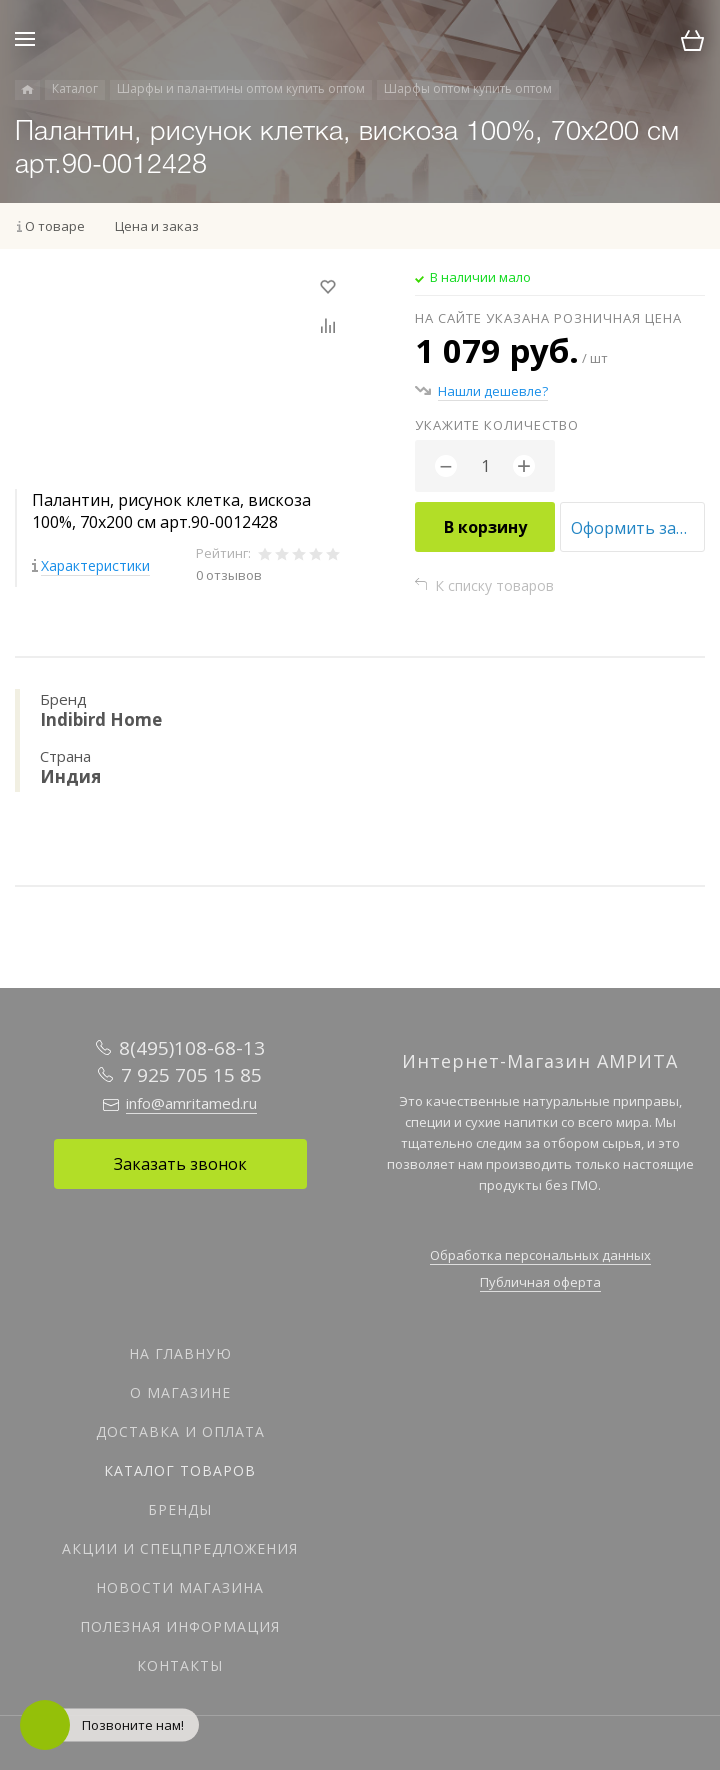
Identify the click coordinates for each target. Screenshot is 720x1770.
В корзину (485, 527)
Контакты (180, 1665)
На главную (180, 1353)
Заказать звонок (180, 1164)
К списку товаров (494, 585)
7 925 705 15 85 (191, 1075)
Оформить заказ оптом (638, 528)
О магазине (180, 1392)
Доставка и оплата (180, 1431)
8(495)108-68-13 (192, 1048)
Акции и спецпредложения (180, 1548)
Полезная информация (180, 1626)
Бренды (180, 1509)
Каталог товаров (180, 1470)
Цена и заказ (157, 226)
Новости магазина (180, 1587)
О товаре (55, 226)
